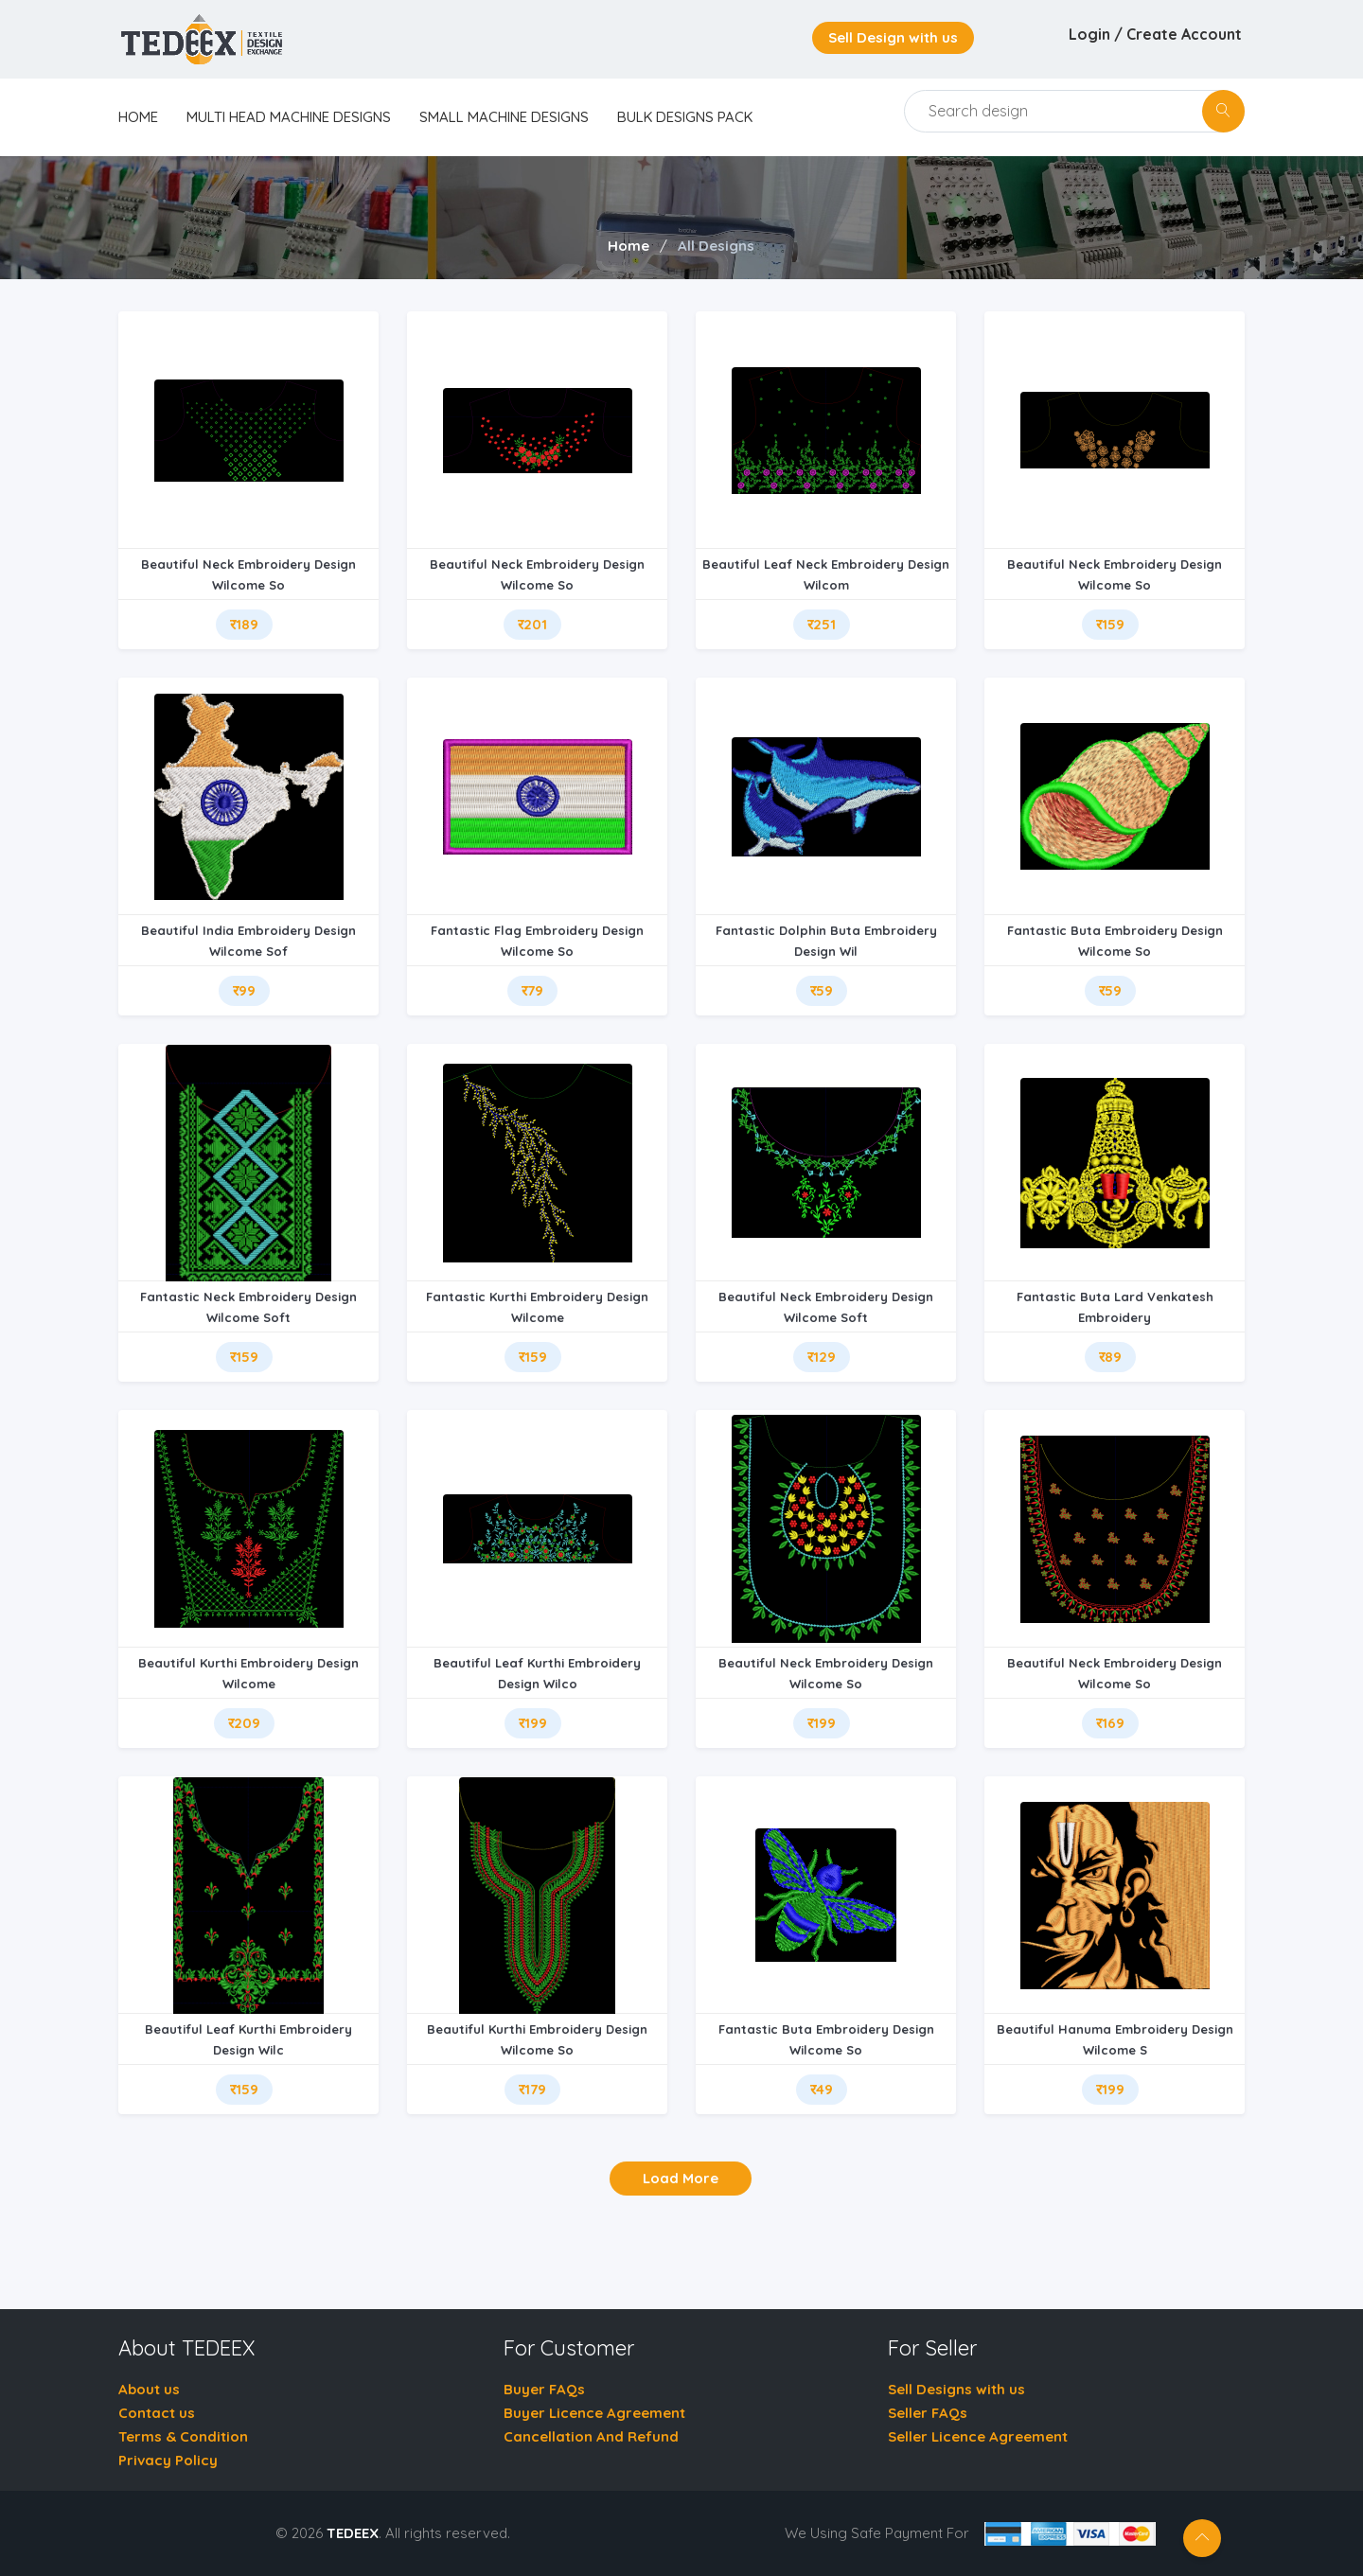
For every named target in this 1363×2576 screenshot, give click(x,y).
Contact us (156, 2413)
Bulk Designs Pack (684, 117)
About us (149, 2389)
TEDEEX (353, 2533)
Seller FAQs (927, 2413)
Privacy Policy (168, 2460)
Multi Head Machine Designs (288, 117)
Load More (680, 2178)
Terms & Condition (183, 2436)
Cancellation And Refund (591, 2436)
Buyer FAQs (544, 2389)
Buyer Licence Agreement (594, 2413)
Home (628, 246)
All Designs (716, 246)
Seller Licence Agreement (978, 2436)
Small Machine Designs (504, 117)
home (138, 117)
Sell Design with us (893, 37)
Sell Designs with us (956, 2389)
